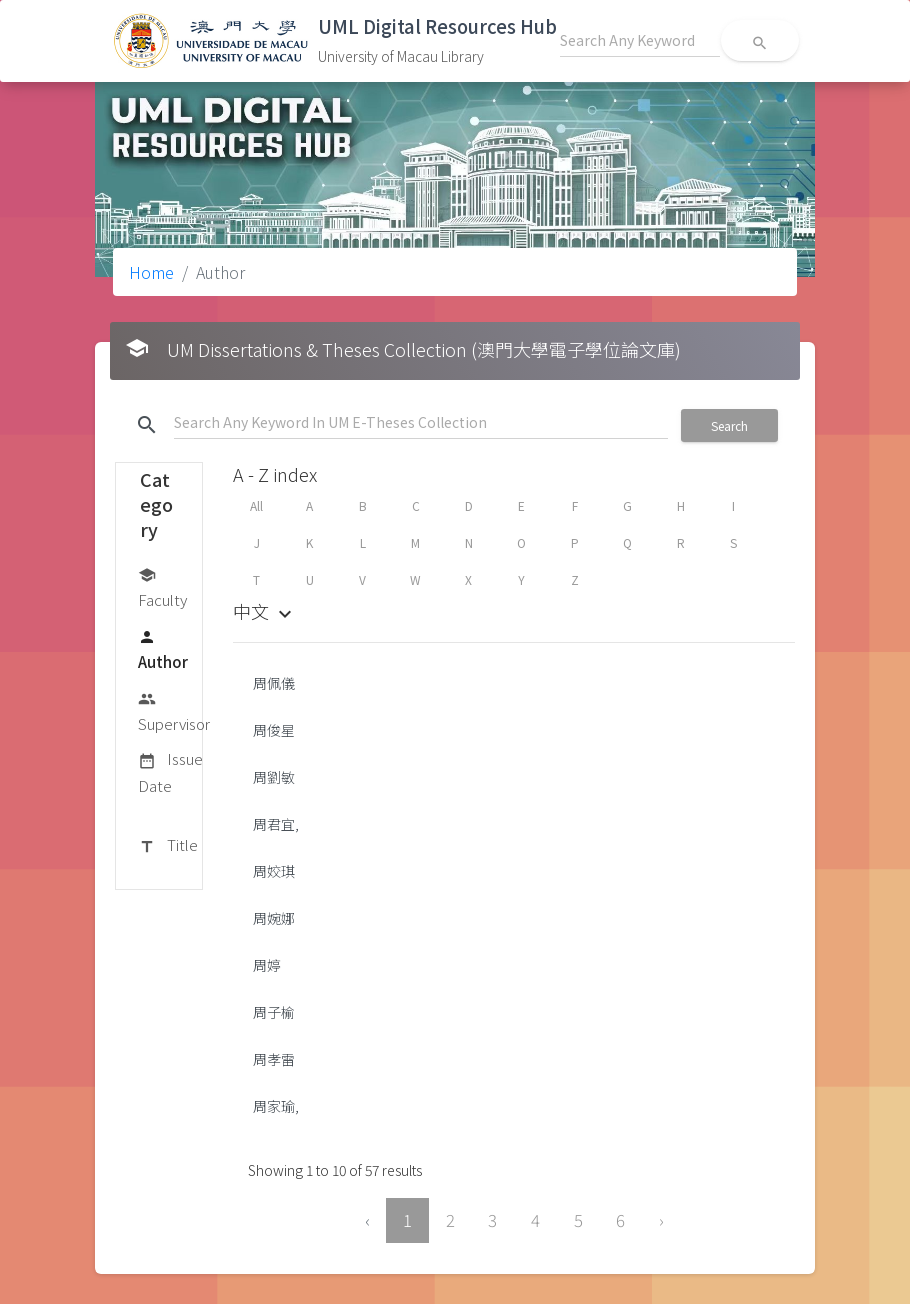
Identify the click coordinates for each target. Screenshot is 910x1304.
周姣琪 (274, 871)
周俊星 (274, 730)
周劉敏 (274, 777)
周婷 (267, 965)
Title (168, 846)
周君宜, (276, 824)
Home (151, 272)
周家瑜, (276, 1106)
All (256, 505)
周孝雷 (274, 1059)
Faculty (162, 586)
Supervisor (174, 710)
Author (163, 648)
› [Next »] (661, 1220)
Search (729, 425)
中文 (265, 611)
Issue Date (170, 771)
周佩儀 (274, 683)
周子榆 (274, 1012)
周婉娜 (274, 918)
